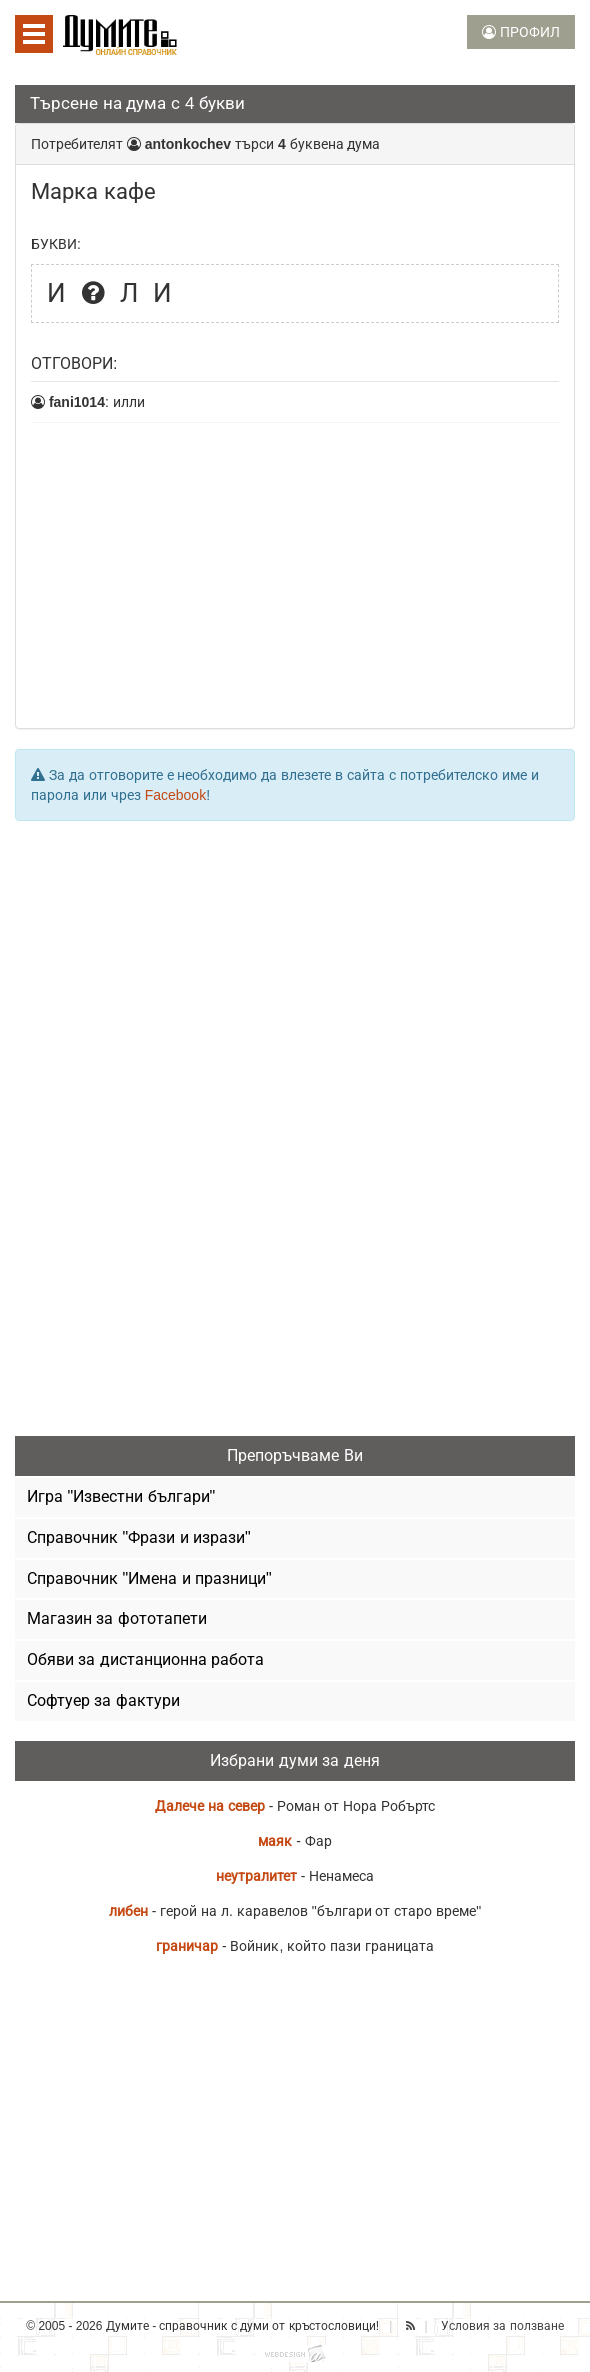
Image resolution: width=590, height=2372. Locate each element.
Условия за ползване (502, 2326)
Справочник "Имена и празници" (149, 1578)
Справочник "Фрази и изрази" (139, 1537)
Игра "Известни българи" (121, 1496)
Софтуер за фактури (103, 1700)
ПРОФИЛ (521, 32)
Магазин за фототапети (117, 1618)
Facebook (175, 795)
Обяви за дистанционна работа (145, 1659)
